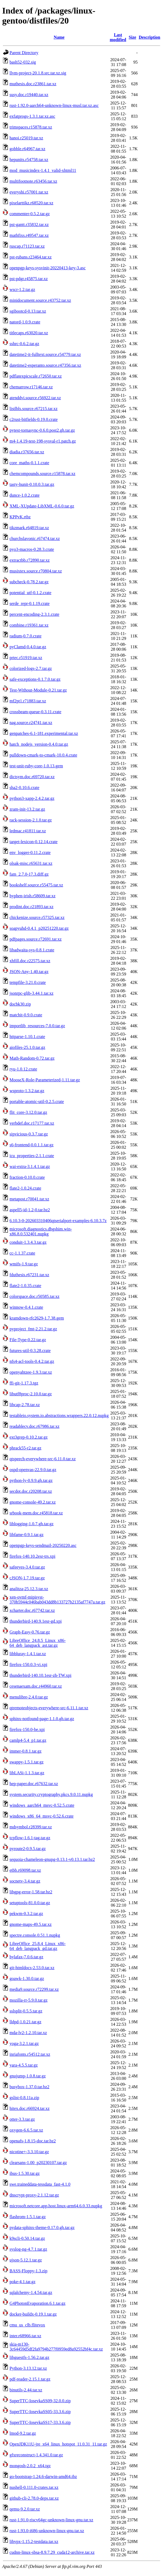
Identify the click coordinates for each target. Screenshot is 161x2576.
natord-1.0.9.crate (25, 322)
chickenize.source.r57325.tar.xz (37, 917)
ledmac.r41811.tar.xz (28, 831)
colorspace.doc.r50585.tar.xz (34, 1296)
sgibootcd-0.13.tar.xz (28, 311)
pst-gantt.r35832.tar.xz (29, 224)
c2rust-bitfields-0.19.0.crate (34, 419)
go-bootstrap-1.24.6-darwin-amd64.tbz (43, 2476)
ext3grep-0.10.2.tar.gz (29, 1437)
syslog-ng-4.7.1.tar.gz (28, 2249)
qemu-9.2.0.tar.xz (25, 2509)
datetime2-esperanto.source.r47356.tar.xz (45, 365)
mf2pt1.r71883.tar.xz (28, 701)
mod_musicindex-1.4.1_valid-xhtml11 (43, 170)
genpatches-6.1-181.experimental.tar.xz (44, 733)
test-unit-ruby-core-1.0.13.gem (36, 766)
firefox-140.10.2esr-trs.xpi (32, 1556)
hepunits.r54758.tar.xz (29, 159)
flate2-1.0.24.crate (25, 1188)
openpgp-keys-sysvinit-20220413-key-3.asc (48, 268)
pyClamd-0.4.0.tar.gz (28, 646)
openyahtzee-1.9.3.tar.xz (31, 1372)
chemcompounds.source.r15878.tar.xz (42, 473)
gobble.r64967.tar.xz (27, 148)
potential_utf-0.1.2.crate (30, 592)
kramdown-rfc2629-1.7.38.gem (37, 1318)
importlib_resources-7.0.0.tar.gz (37, 1025)
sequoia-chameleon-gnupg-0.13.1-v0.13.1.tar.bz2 (52, 1859)
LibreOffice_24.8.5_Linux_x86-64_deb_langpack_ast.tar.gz (38, 1643)
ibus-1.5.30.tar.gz (25, 2173)
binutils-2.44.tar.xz (26, 2390)
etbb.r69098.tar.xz (25, 1870)
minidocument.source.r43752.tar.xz (40, 300)
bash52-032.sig (23, 62)
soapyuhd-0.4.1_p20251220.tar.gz (39, 928)
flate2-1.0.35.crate (25, 1285)
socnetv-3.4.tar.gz (25, 1881)
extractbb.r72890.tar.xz (30, 560)
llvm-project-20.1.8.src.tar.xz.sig (38, 73)
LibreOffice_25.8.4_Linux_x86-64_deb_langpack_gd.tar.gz (38, 1946)
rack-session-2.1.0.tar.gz (31, 820)
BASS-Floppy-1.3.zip (29, 2271)
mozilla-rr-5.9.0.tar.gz (29, 2000)
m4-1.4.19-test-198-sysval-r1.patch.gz (43, 441)
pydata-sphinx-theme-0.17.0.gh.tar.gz (42, 2227)
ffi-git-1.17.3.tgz (24, 1383)
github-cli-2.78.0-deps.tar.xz (34, 2498)
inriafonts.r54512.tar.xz (30, 2054)
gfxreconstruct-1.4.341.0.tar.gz (36, 2455)
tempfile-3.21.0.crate (28, 982)
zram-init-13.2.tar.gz (27, 809)
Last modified (118, 37)
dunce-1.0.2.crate (25, 495)
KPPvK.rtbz (20, 517)
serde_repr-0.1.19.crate (30, 603)
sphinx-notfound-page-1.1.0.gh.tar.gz (42, 1718)
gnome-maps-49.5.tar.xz (31, 1924)
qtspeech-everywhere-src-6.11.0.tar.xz (43, 1458)
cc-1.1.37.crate (22, 1253)
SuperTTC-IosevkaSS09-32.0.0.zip (40, 2400)
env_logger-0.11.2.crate (30, 852)
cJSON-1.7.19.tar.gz (27, 1578)
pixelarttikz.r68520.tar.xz (31, 203)
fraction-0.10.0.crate (27, 1177)
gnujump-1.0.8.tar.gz (28, 2076)
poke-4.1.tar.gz (23, 2281)
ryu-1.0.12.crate (23, 1069)
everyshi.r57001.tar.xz (29, 192)
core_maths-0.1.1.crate (29, 462)
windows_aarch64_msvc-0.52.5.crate (42, 1805)
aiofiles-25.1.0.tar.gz (27, 1047)
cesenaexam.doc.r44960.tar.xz (36, 1686)
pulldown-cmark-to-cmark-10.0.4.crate (43, 755)
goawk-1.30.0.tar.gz (27, 1978)
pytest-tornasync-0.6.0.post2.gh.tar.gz (42, 430)
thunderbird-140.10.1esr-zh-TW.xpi (40, 1675)
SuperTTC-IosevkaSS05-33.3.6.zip (40, 2411)
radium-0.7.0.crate (26, 636)
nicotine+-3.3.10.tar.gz (29, 2151)
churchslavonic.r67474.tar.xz (35, 538)
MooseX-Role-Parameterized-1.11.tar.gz (45, 1080)
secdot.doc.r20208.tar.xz (31, 1491)
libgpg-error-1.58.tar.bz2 (31, 1892)
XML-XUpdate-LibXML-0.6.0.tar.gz (42, 506)
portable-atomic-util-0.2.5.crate (37, 1101)
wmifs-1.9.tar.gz (24, 1264)
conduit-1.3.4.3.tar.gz (28, 1242)
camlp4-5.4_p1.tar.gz (28, 1740)
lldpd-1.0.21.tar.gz (25, 2021)
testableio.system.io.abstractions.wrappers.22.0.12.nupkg (59, 1415)
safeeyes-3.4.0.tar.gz (27, 1567)
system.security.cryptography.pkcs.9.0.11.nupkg (51, 1794)
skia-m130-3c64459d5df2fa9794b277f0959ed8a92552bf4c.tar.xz (56, 2346)
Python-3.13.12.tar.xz (28, 2368)
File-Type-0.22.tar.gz (28, 1339)
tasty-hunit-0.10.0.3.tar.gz (32, 484)
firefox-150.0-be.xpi (27, 1729)
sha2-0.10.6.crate (24, 787)
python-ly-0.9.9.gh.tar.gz (31, 1480)
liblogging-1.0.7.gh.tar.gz (31, 1523)
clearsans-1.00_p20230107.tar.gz (38, 2162)
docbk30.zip (20, 1004)
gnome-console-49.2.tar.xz (33, 1502)
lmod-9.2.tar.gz (23, 2433)
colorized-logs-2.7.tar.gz (31, 668)
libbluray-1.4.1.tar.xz (28, 1653)
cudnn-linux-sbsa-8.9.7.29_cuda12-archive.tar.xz (52, 2552)
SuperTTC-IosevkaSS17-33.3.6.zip (40, 2422)
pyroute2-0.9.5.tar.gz (28, 1848)
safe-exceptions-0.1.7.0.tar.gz (35, 679)
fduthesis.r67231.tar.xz (29, 1274)
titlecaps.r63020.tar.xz (29, 332)
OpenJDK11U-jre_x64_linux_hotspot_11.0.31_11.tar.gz (58, 2444)
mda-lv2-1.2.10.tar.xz (28, 2032)
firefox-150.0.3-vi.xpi (28, 1664)
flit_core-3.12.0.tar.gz (28, 1112)
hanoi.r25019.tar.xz (26, 138)
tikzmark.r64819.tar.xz (29, 527)
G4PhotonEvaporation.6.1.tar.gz (37, 2303)
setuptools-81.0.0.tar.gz (30, 1902)
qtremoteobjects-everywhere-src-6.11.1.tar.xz (49, 1708)
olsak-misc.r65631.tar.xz (31, 863)
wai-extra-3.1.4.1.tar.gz (30, 1166)
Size (132, 37)
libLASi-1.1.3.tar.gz (27, 1772)
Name (59, 37)
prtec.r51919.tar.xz (26, 657)
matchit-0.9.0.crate (26, 1015)
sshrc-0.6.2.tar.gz (24, 343)
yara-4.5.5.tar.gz (24, 2065)
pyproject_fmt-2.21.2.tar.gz (33, 1329)
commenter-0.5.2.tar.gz (30, 213)
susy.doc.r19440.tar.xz (29, 94)
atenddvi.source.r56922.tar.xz (35, 397)
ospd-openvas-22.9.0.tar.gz (33, 1469)
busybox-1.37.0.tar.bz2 (29, 2086)
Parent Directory (24, 52)
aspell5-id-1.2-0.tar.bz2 (30, 1209)
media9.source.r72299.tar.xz (34, 1989)
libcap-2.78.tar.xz (25, 1404)
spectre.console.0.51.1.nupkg (35, 1935)
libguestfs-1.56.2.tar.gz (29, 2357)
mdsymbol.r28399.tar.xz (31, 1827)
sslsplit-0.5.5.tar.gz (26, 2011)
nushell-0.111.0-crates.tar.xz (34, 2487)
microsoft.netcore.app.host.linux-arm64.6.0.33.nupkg (56, 2206)
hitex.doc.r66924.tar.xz (30, 2108)
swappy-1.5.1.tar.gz (26, 1762)
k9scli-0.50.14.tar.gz (27, 2238)
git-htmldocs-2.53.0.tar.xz (32, 1967)
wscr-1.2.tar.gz (22, 289)
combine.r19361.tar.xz (29, 625)
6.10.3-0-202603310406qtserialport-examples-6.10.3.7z (58, 1220)
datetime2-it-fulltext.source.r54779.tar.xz (45, 354)
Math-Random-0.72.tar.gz (32, 1058)
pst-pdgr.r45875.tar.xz (29, 278)
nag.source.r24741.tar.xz (31, 722)
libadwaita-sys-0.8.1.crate (32, 950)
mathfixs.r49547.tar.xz (29, 235)
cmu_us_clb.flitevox (27, 2325)
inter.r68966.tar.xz (25, 2335)
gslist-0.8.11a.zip (24, 2097)
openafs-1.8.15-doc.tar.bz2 (33, 2141)
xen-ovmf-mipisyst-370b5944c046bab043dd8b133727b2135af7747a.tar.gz (57, 1599)
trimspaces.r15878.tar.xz (31, 127)
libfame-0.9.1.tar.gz (26, 1534)
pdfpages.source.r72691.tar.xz (36, 939)
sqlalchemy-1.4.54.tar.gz (31, 2292)
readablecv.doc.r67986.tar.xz (34, 1426)
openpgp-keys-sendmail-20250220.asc (43, 1545)
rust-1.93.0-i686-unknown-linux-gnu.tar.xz (47, 2530)
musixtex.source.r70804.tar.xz (36, 571)
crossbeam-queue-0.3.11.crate (35, 711)
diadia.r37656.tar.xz (27, 452)
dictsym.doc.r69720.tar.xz (32, 776)
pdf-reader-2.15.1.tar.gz (30, 2379)
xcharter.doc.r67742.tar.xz (32, 1610)
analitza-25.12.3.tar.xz (29, 1588)
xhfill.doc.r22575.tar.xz (30, 960)
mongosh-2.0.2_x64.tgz (30, 2465)
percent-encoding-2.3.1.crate (34, 614)
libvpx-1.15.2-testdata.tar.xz (34, 2541)
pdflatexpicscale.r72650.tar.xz (36, 376)
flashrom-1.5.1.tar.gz (28, 2216)
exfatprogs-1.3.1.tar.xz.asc (32, 116)
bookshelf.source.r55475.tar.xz (36, 885)
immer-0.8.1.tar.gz (26, 1751)
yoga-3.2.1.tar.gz (24, 2043)
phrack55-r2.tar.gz (25, 1448)
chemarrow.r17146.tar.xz (31, 387)
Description (149, 37)
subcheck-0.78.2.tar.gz (29, 582)
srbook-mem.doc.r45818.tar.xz (36, 1513)
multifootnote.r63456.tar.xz (33, 181)
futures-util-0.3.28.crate (30, 1350)
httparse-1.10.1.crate (27, 1036)
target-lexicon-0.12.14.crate (34, 841)
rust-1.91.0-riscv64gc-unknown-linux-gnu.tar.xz (51, 2520)
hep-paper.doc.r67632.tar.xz (34, 1783)
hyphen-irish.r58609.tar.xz (32, 895)
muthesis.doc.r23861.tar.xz (33, 83)
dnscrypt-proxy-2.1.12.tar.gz (34, 2195)
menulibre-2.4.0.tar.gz (29, 1697)
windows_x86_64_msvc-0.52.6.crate (42, 1816)
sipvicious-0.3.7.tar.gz (29, 1134)
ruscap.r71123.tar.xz (27, 246)
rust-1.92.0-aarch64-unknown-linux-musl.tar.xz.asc (54, 105)
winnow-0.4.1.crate (26, 1307)
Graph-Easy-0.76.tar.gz (30, 1632)
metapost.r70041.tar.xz (29, 1199)
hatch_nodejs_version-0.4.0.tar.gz (39, 744)
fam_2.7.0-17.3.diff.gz (29, 874)
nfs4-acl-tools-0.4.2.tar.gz (32, 1361)
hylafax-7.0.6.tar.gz (26, 1957)
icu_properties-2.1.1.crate (32, 1155)
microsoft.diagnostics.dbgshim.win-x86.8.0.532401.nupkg (41, 1231)
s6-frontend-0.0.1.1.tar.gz (31, 1145)
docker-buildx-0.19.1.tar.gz (33, 2314)
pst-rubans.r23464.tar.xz (31, 257)
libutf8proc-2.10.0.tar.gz (31, 1394)
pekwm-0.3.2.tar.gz (26, 1913)
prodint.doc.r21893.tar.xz (31, 906)
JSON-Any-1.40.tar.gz (29, 971)
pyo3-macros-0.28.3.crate (32, 549)
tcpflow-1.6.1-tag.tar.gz (30, 1837)
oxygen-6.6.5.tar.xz (26, 2130)
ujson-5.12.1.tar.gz (26, 2260)
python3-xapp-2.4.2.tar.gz (32, 798)
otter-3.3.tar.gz (22, 2119)
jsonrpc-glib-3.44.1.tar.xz (31, 993)
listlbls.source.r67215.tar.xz (34, 408)
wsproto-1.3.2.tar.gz (27, 1090)
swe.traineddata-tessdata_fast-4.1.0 (40, 2184)
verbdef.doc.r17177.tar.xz (32, 1123)
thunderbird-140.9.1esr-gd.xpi (36, 1621)
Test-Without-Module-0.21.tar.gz (38, 690)
